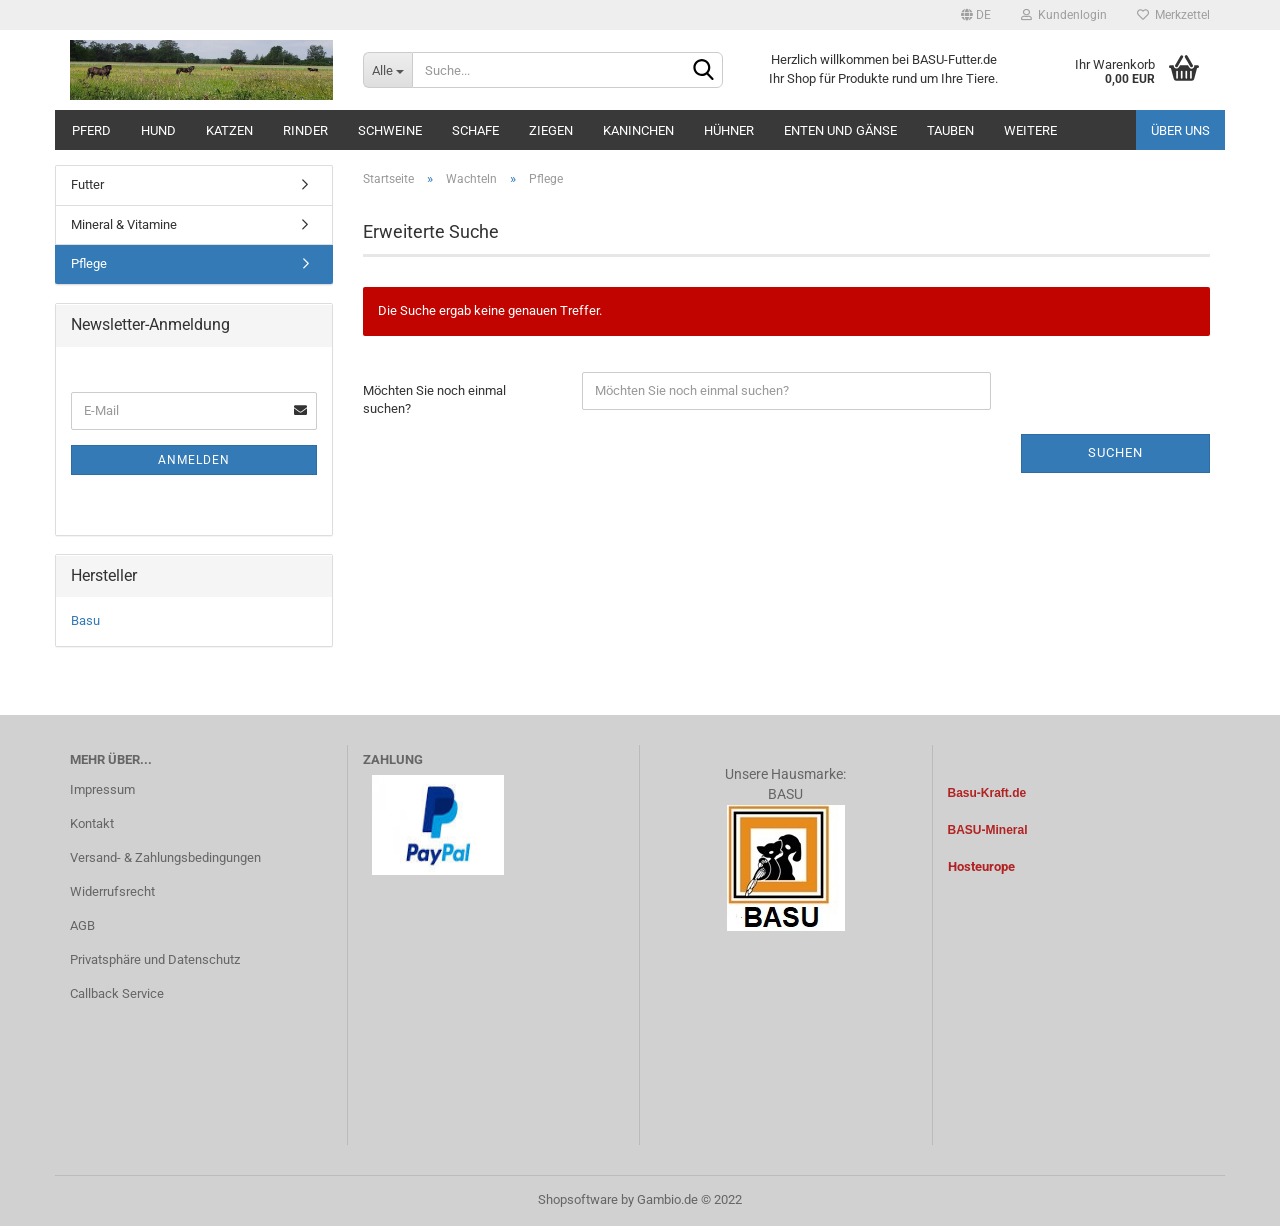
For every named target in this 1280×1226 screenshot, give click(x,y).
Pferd (91, 130)
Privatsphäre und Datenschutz (155, 959)
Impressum (102, 789)
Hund (158, 130)
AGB (82, 925)
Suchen (1115, 452)
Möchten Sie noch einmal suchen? (434, 400)
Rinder (305, 130)
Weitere (1030, 130)
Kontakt (92, 823)
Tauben (950, 130)
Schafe (475, 130)
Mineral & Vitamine (124, 224)
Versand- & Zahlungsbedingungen (165, 857)
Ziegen (551, 130)
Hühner (729, 130)
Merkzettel (1173, 15)
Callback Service (117, 993)
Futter (87, 184)
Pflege (89, 263)
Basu (85, 620)
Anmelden (194, 460)
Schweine (390, 130)
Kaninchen (638, 130)
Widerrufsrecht (112, 891)
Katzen (229, 130)
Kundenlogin (1064, 15)
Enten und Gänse (840, 130)
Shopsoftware (578, 1199)
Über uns (1180, 130)
